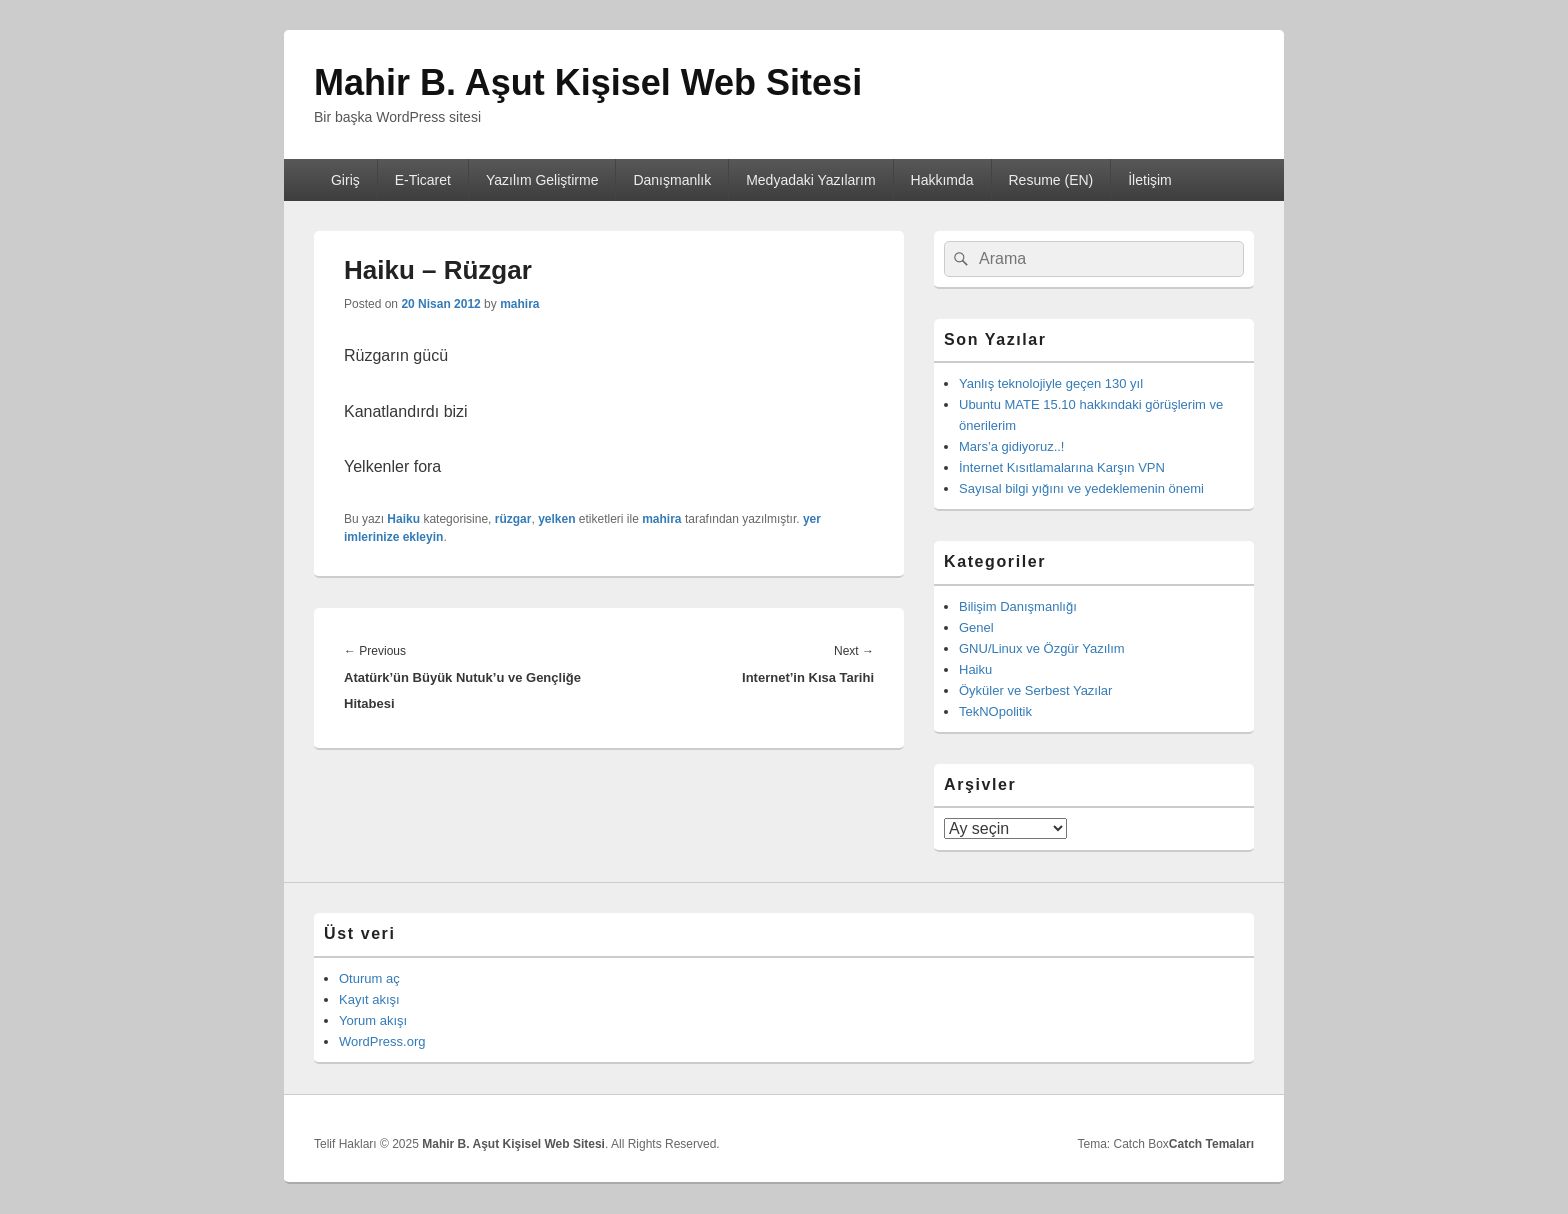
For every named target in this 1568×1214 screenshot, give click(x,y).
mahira (519, 304)
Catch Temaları (1211, 1144)
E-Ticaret (423, 180)
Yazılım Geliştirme (542, 180)
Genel (976, 627)
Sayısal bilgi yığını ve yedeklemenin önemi (1081, 488)
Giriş (345, 180)
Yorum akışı (373, 1020)
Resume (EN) (1050, 180)
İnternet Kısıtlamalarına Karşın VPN (1062, 467)
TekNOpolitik (995, 711)
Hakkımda (942, 180)
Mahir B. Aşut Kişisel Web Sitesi (588, 82)
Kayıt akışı (369, 999)
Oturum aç (369, 978)
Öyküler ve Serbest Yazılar (1035, 690)
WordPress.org (382, 1041)
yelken (556, 519)
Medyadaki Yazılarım (810, 180)
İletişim (1150, 180)
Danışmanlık (672, 180)
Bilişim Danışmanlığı (1018, 606)
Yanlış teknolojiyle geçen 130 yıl (1051, 383)
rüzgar (513, 519)
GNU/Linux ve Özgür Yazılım (1042, 648)
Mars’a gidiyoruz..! (1011, 446)
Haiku (403, 519)
